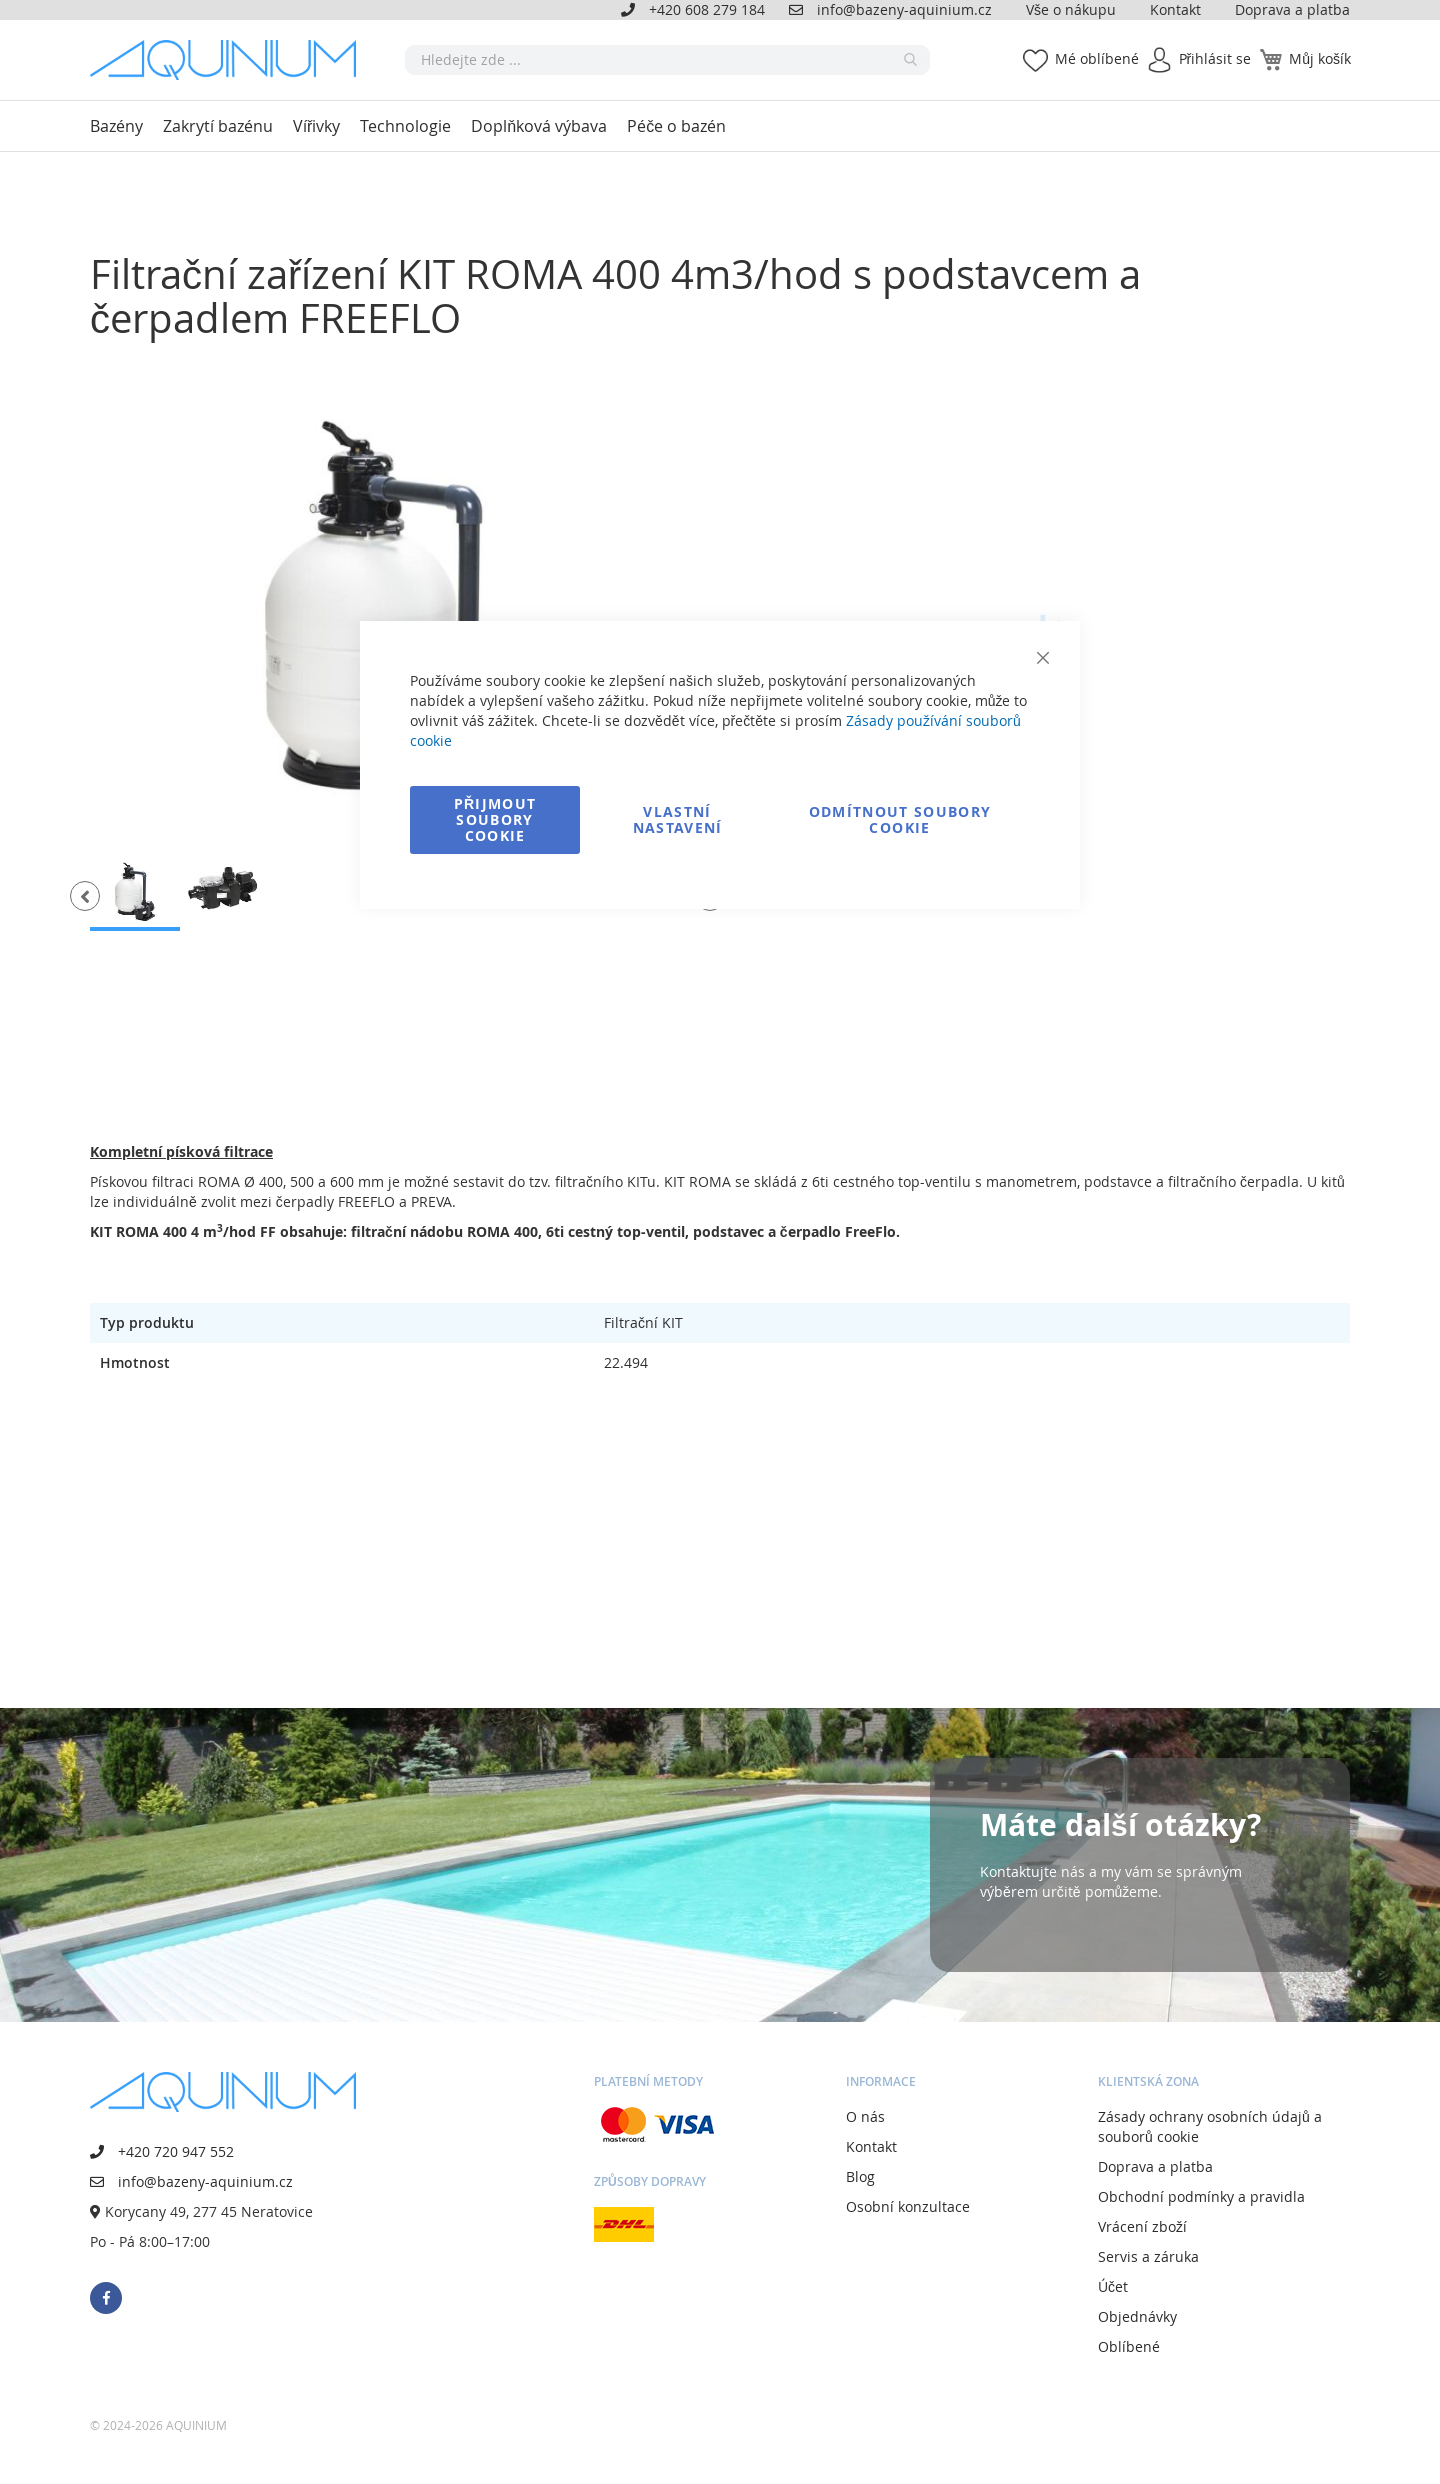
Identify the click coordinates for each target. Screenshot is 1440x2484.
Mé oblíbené (1097, 58)
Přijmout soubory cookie (495, 819)
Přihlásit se (1215, 58)
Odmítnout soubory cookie (900, 819)
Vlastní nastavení (678, 819)
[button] (85, 896)
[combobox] (667, 60)
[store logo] (230, 60)
